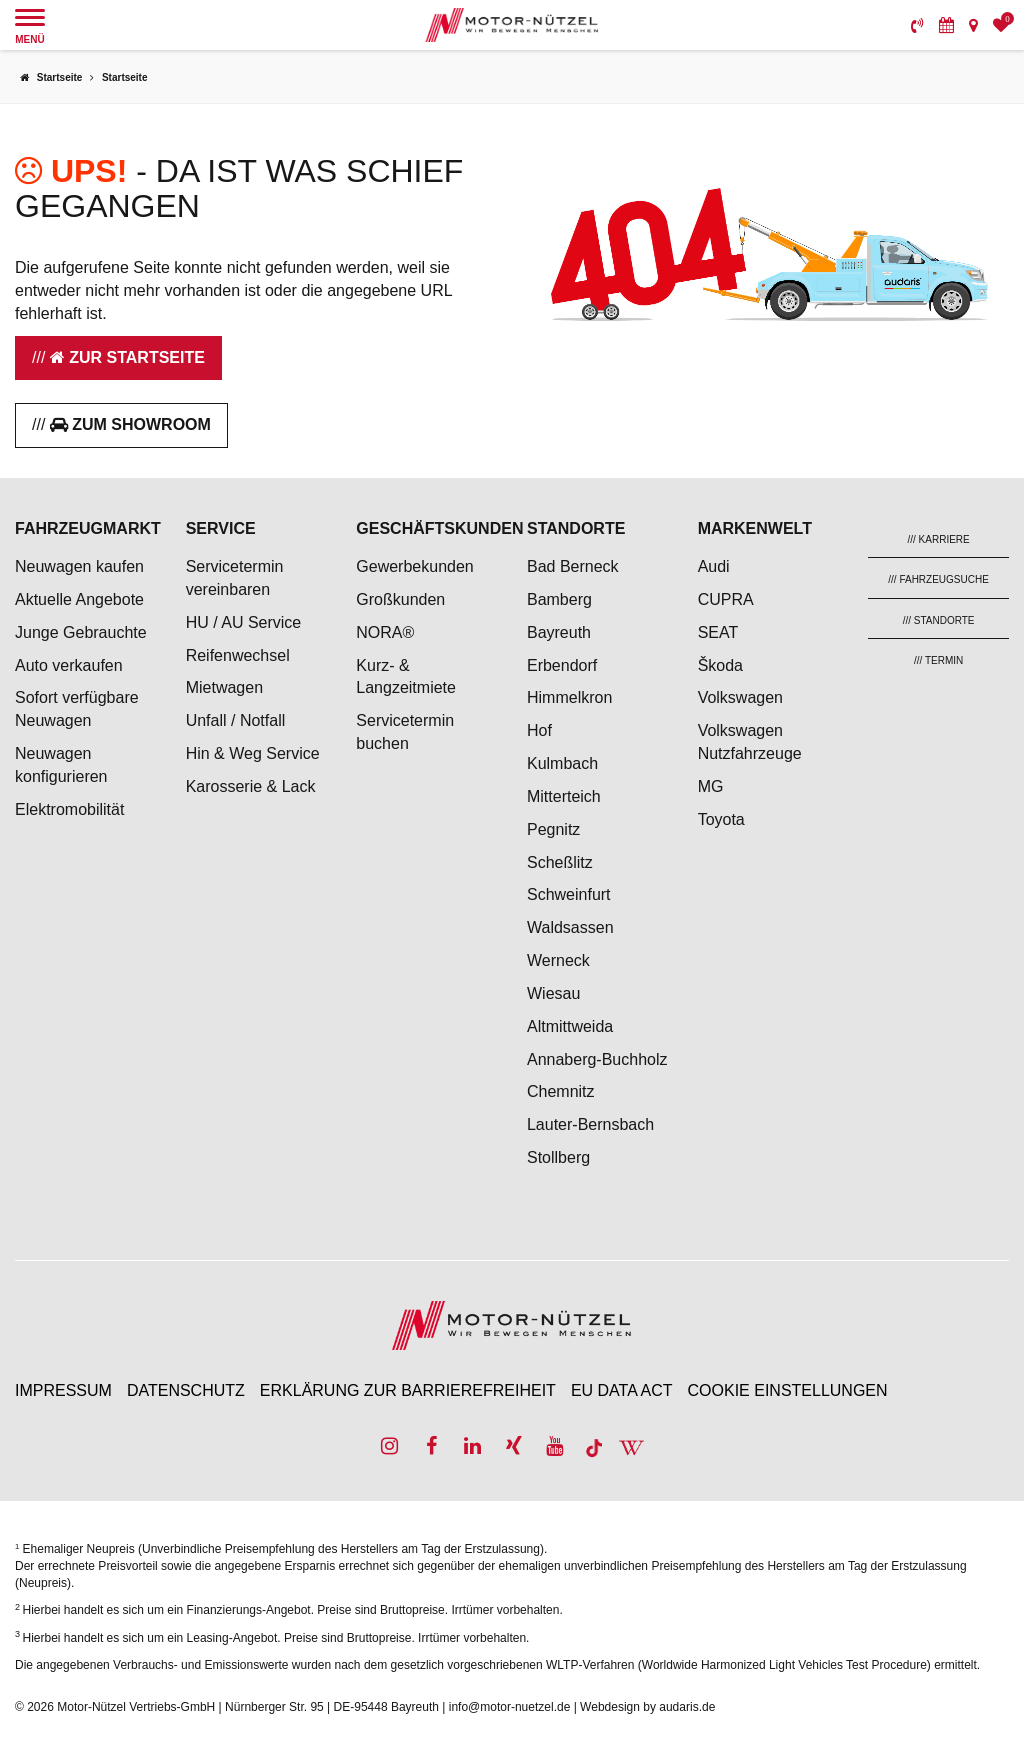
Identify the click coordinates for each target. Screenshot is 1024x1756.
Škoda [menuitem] (720, 665)
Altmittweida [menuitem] (570, 1026)
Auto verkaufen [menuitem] (69, 665)
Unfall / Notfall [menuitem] (236, 720)
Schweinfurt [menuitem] (569, 894)
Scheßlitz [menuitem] (560, 862)
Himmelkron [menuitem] (569, 697)
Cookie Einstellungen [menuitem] (788, 1390)
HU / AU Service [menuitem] (244, 622)
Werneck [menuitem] (558, 960)
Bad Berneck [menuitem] (573, 566)
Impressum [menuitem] (63, 1390)
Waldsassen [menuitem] (570, 927)
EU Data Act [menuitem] (622, 1390)
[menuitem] (917, 25)
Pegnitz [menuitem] (553, 829)
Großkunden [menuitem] (400, 599)
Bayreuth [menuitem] (559, 632)
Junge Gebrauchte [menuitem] (81, 632)
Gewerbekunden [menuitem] (414, 566)
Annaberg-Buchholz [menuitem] (597, 1059)
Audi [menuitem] (714, 566)
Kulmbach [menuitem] (562, 763)
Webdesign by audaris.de (647, 1707)
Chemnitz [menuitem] (561, 1091)
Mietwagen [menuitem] (224, 687)
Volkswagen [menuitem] (740, 697)
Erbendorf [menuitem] (562, 665)
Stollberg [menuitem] (558, 1157)
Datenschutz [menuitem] (186, 1390)
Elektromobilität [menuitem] (69, 809)
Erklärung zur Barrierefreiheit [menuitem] (408, 1390)
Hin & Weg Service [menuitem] (253, 753)
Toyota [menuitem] (721, 819)
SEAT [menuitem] (718, 632)
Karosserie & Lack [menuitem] (251, 786)
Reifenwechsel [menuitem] (238, 655)
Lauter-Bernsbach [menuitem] (590, 1124)
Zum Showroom (130, 424)
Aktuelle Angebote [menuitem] (79, 599)
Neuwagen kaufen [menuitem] (79, 566)
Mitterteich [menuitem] (564, 796)
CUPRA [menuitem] (726, 599)
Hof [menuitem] (539, 730)
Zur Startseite (127, 357)
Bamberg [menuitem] (559, 599)
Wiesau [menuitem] (553, 993)
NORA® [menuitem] (387, 632)
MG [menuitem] (711, 786)
